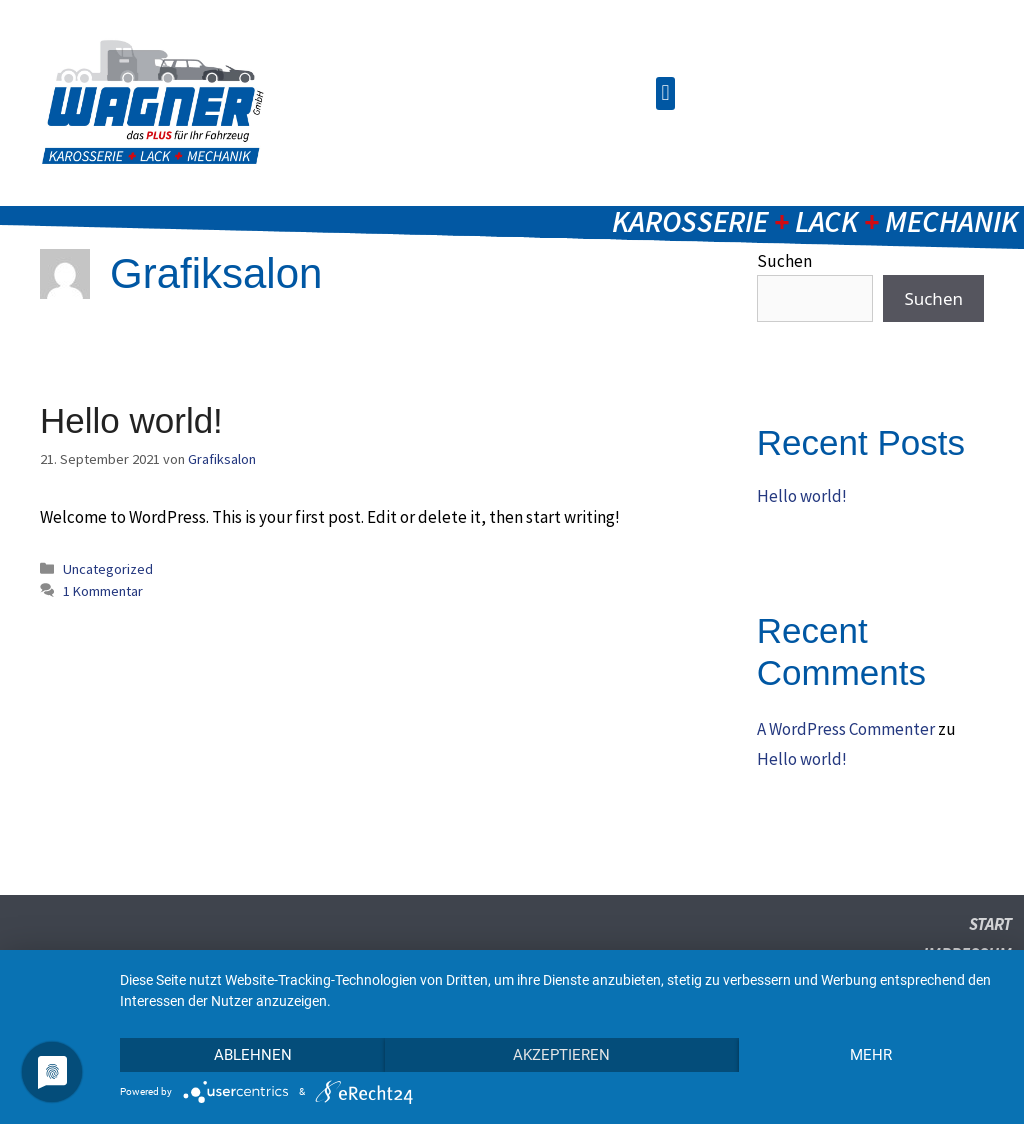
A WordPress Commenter (846, 729)
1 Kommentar (103, 591)
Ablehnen (253, 1055)
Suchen (933, 298)
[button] (665, 93)
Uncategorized (108, 569)
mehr (871, 1055)
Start (990, 924)
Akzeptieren (561, 1055)
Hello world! (131, 420)
